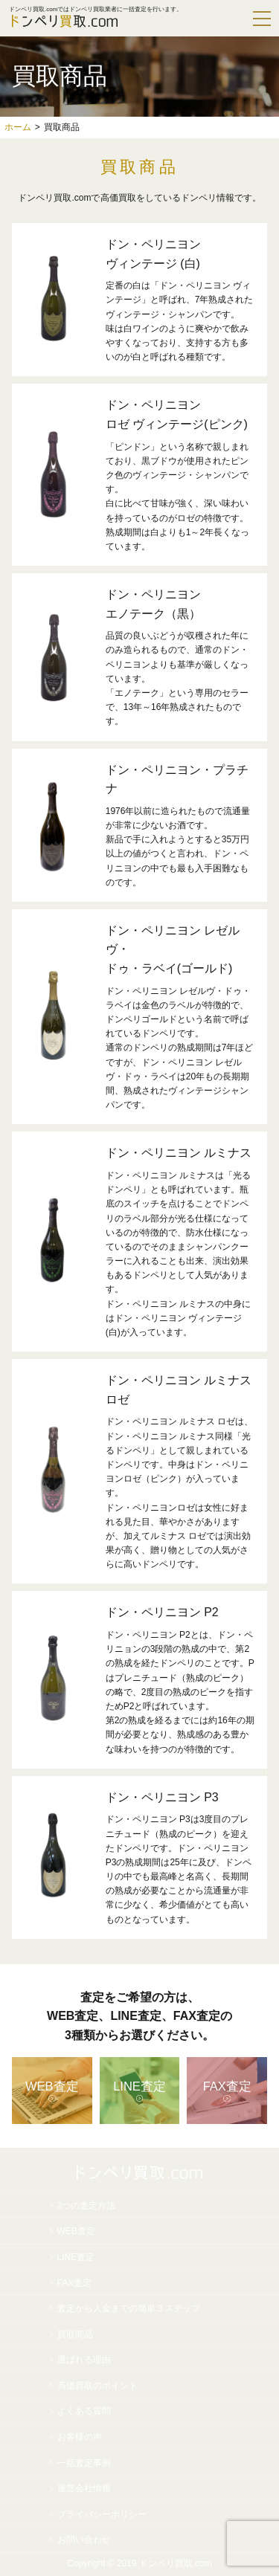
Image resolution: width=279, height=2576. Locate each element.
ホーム (17, 127)
